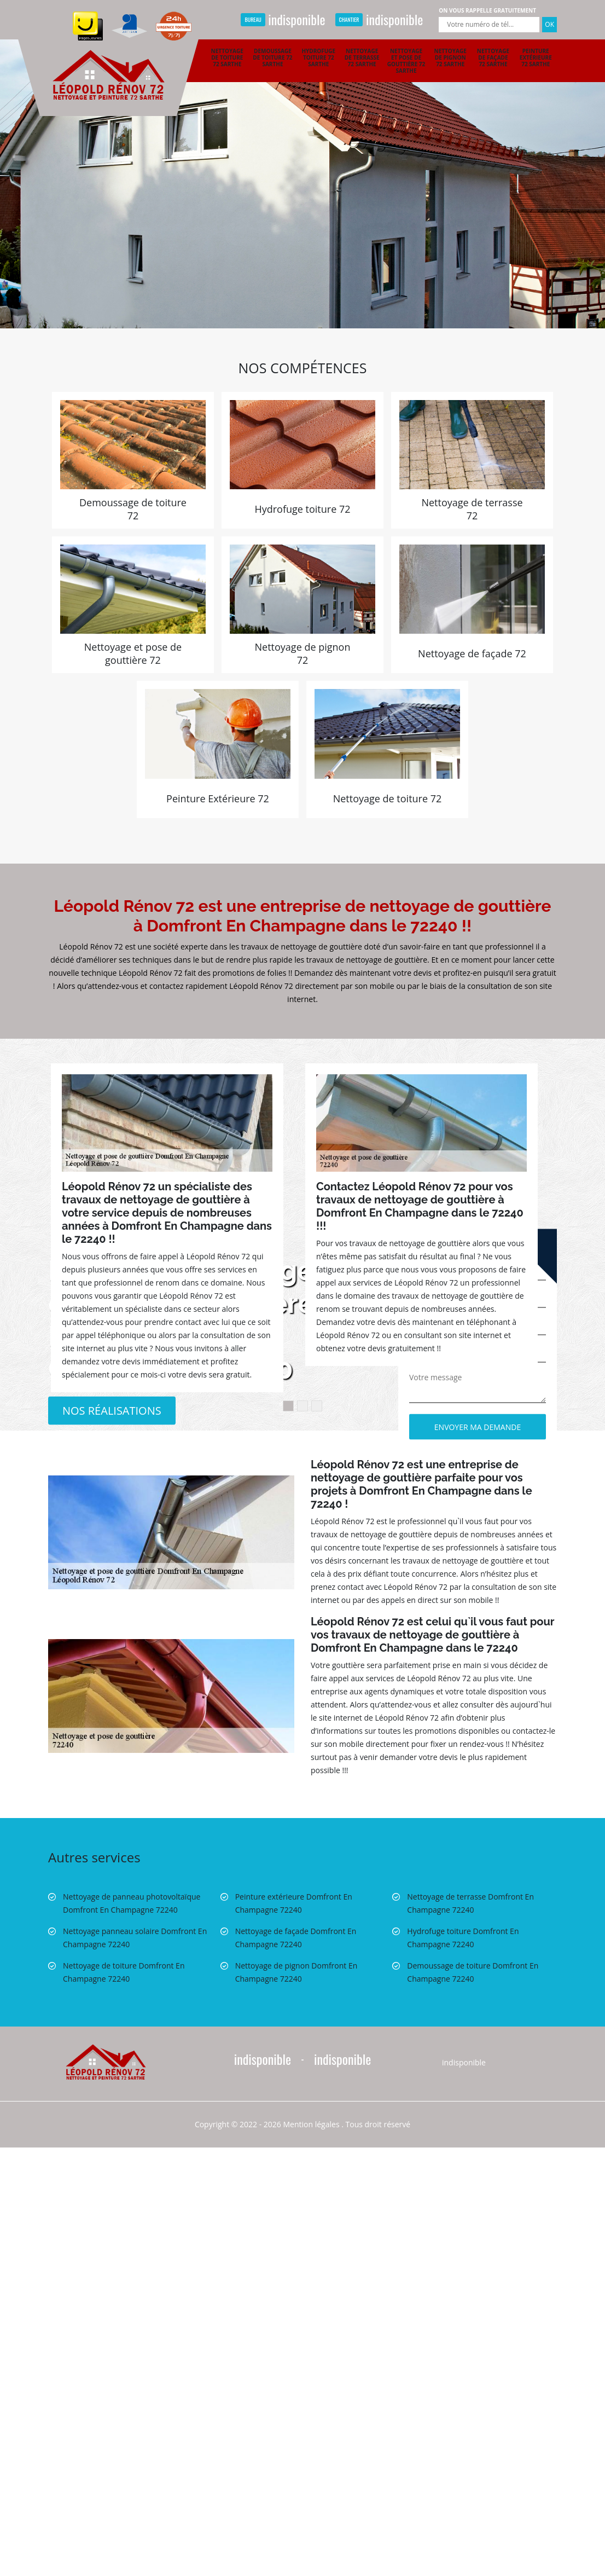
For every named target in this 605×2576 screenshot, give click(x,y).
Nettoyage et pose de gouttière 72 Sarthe (406, 60)
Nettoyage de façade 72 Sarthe (493, 57)
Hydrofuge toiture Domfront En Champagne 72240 (463, 1937)
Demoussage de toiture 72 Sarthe (272, 57)
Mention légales (311, 2124)
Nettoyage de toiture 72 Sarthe (227, 57)
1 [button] (288, 1405)
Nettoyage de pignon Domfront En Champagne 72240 (296, 1972)
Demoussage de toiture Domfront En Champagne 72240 (472, 1972)
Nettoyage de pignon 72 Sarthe (450, 57)
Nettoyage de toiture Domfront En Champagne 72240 (123, 1972)
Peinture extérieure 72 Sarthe (536, 57)
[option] (302, 164)
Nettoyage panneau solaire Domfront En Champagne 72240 (135, 1937)
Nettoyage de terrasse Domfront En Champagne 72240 (470, 1903)
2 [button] (302, 1405)
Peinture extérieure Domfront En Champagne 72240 (293, 1903)
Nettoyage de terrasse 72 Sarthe (362, 57)
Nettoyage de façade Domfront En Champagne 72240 (296, 1937)
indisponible (283, 19)
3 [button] (316, 1405)
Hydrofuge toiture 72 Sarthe (318, 57)
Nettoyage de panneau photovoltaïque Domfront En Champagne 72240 (131, 1903)
